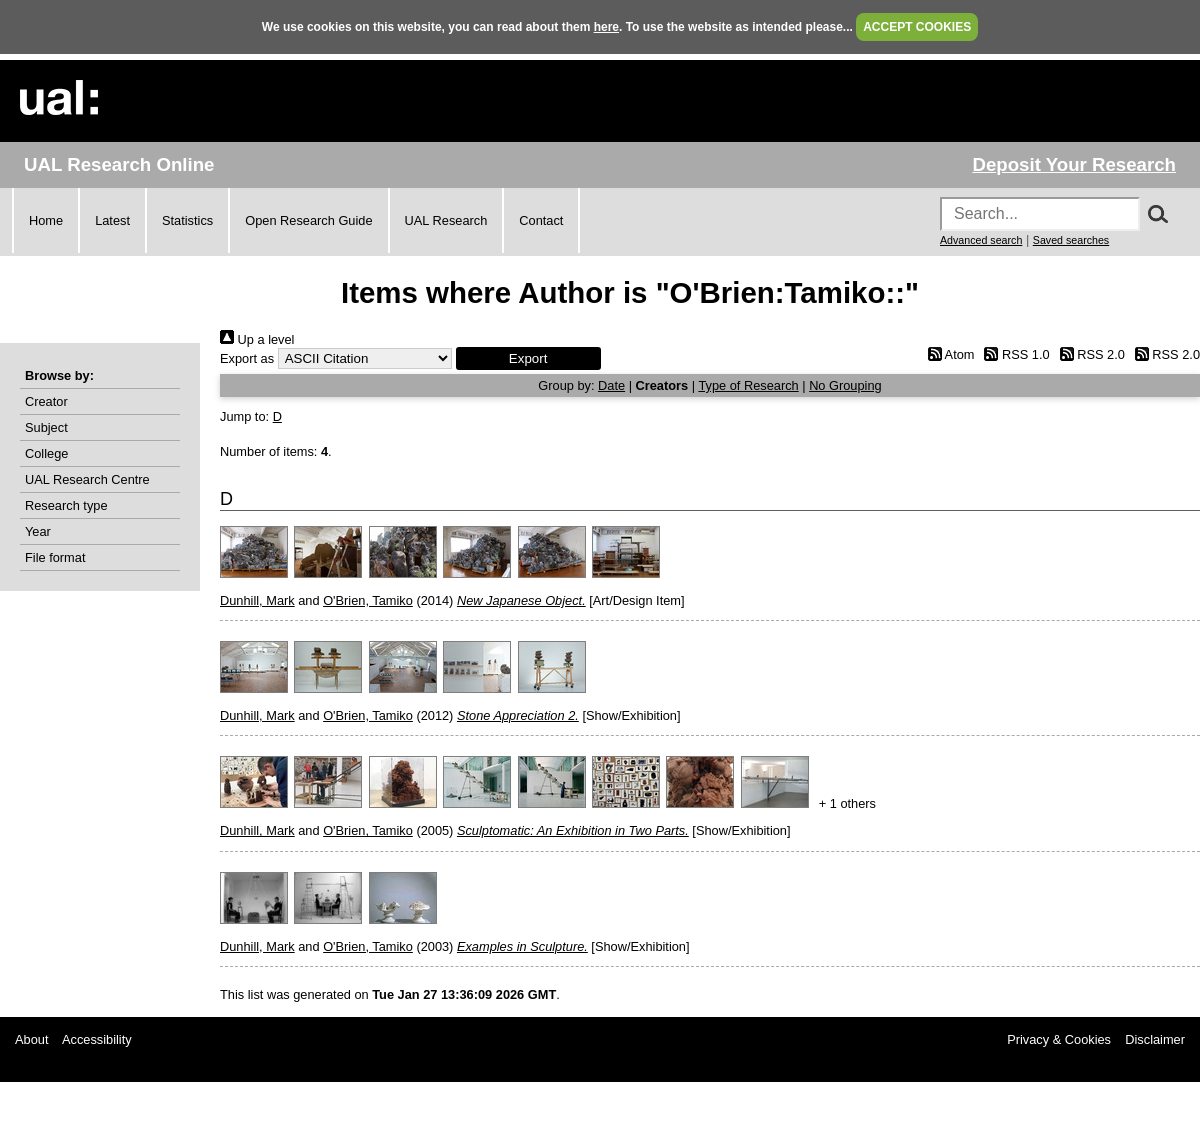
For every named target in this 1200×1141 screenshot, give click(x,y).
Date (611, 385)
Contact (541, 220)
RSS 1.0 (1014, 354)
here (606, 27)
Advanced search (981, 240)
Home (46, 220)
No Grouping (845, 385)
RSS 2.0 (1089, 354)
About (31, 1039)
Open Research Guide (308, 220)
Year (38, 531)
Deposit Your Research (1074, 164)
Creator (46, 401)
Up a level (257, 339)
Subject (46, 427)
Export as (247, 358)
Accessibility (97, 1039)
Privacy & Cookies (1059, 1039)
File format (55, 557)
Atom (947, 354)
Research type (66, 505)
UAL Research (446, 220)
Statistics (187, 220)
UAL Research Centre (87, 479)
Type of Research (748, 385)
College (46, 453)
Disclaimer (1155, 1039)
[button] (528, 358)
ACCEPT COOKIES (917, 27)
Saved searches (1071, 240)
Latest (112, 220)
